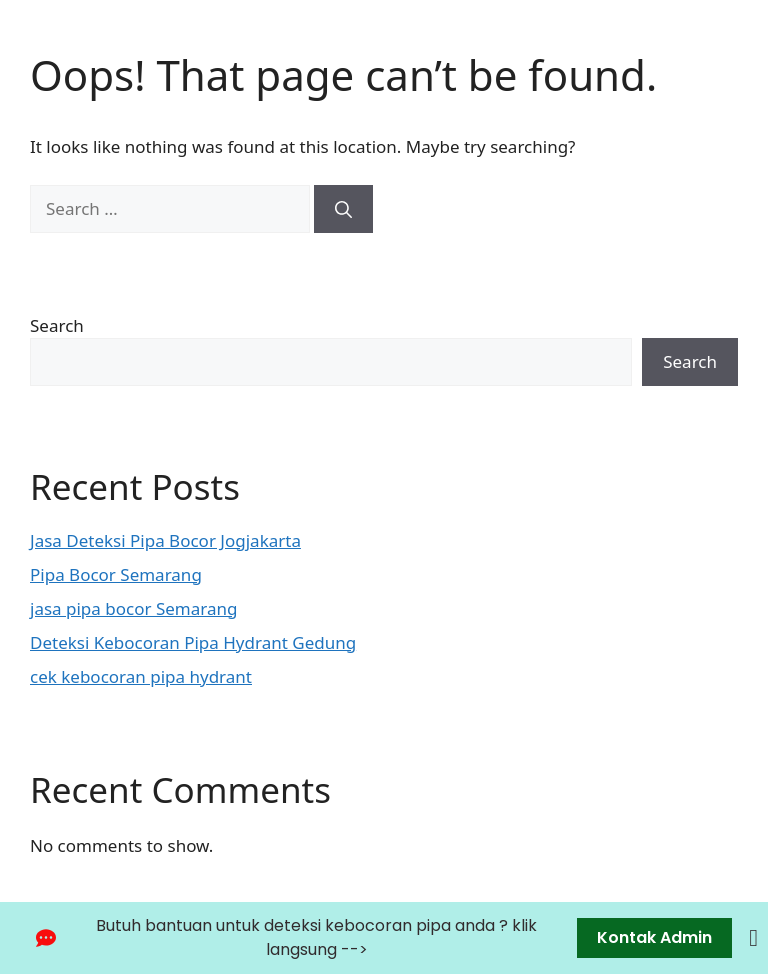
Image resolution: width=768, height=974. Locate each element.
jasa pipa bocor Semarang (133, 608)
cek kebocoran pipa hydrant (141, 676)
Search (57, 325)
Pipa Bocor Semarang (116, 574)
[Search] (343, 209)
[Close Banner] (753, 938)
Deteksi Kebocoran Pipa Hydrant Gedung (193, 642)
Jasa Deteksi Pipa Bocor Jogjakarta (165, 540)
